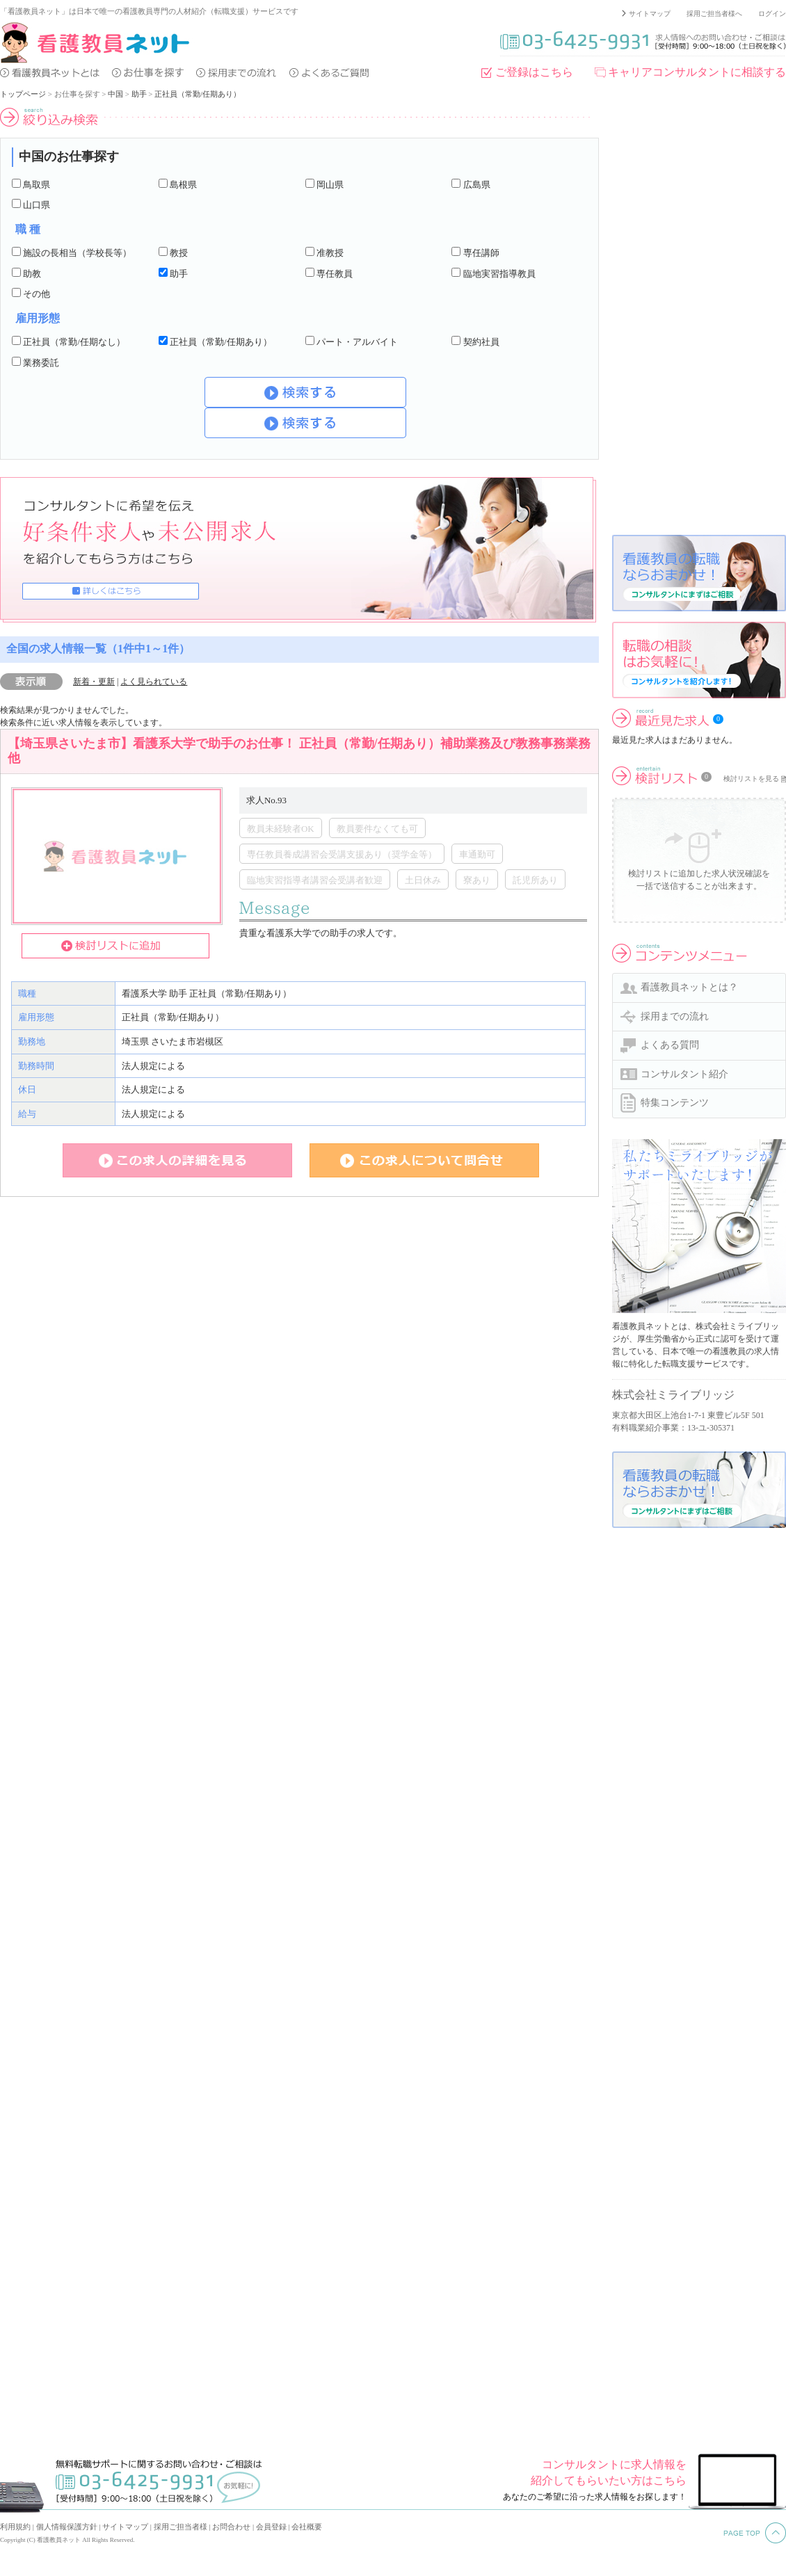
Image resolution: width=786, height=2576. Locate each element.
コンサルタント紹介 (684, 1074)
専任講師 (481, 253)
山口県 (36, 205)
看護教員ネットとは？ (689, 987)
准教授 (330, 253)
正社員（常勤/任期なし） (74, 342)
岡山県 (330, 184)
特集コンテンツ (675, 1102)
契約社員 (481, 342)
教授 (179, 253)
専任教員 (334, 273)
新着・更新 (94, 681)
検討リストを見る (751, 778)
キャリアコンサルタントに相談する (697, 72)
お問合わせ (231, 2526)
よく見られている (153, 681)
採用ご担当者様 (180, 2526)
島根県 (183, 184)
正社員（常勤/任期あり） (197, 94)
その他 (36, 294)
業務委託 (41, 362)
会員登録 (271, 2526)
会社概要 (306, 2526)
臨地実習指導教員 (499, 273)
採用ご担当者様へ (714, 13)
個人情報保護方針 (66, 2526)
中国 (115, 94)
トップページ (23, 94)
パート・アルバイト (357, 342)
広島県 (476, 184)
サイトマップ (650, 13)
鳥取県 (36, 184)
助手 (139, 94)
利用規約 (15, 2526)
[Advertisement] (662, 315)
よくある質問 (670, 1045)
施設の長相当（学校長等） (77, 253)
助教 (32, 273)
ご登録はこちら (534, 72)
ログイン (772, 13)
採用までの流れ (675, 1016)
